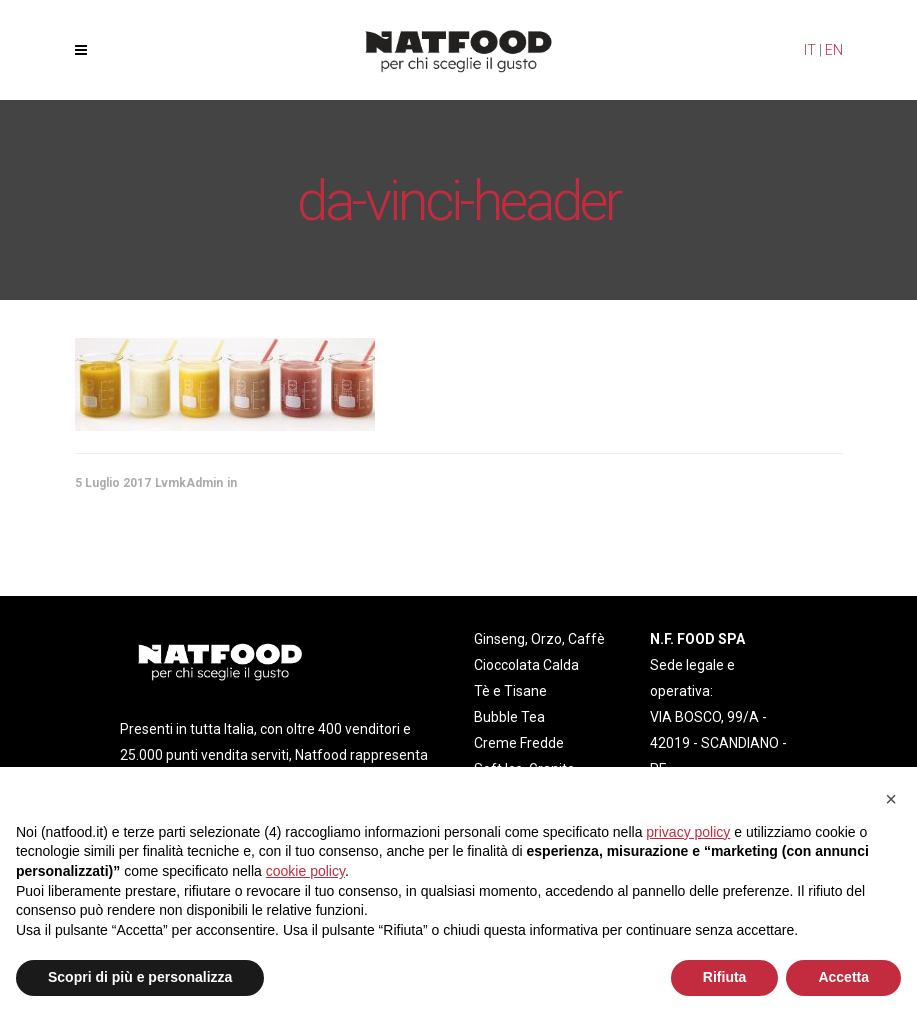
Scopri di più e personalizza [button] (140, 977)
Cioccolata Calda (526, 665)
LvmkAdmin (189, 483)
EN (834, 50)
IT (810, 50)
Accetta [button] (843, 977)
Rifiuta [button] (725, 977)
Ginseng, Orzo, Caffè (539, 639)
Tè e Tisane (510, 691)
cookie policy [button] (305, 871)
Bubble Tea (509, 717)
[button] (891, 799)
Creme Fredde (519, 743)
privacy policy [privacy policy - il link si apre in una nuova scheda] (688, 832)
